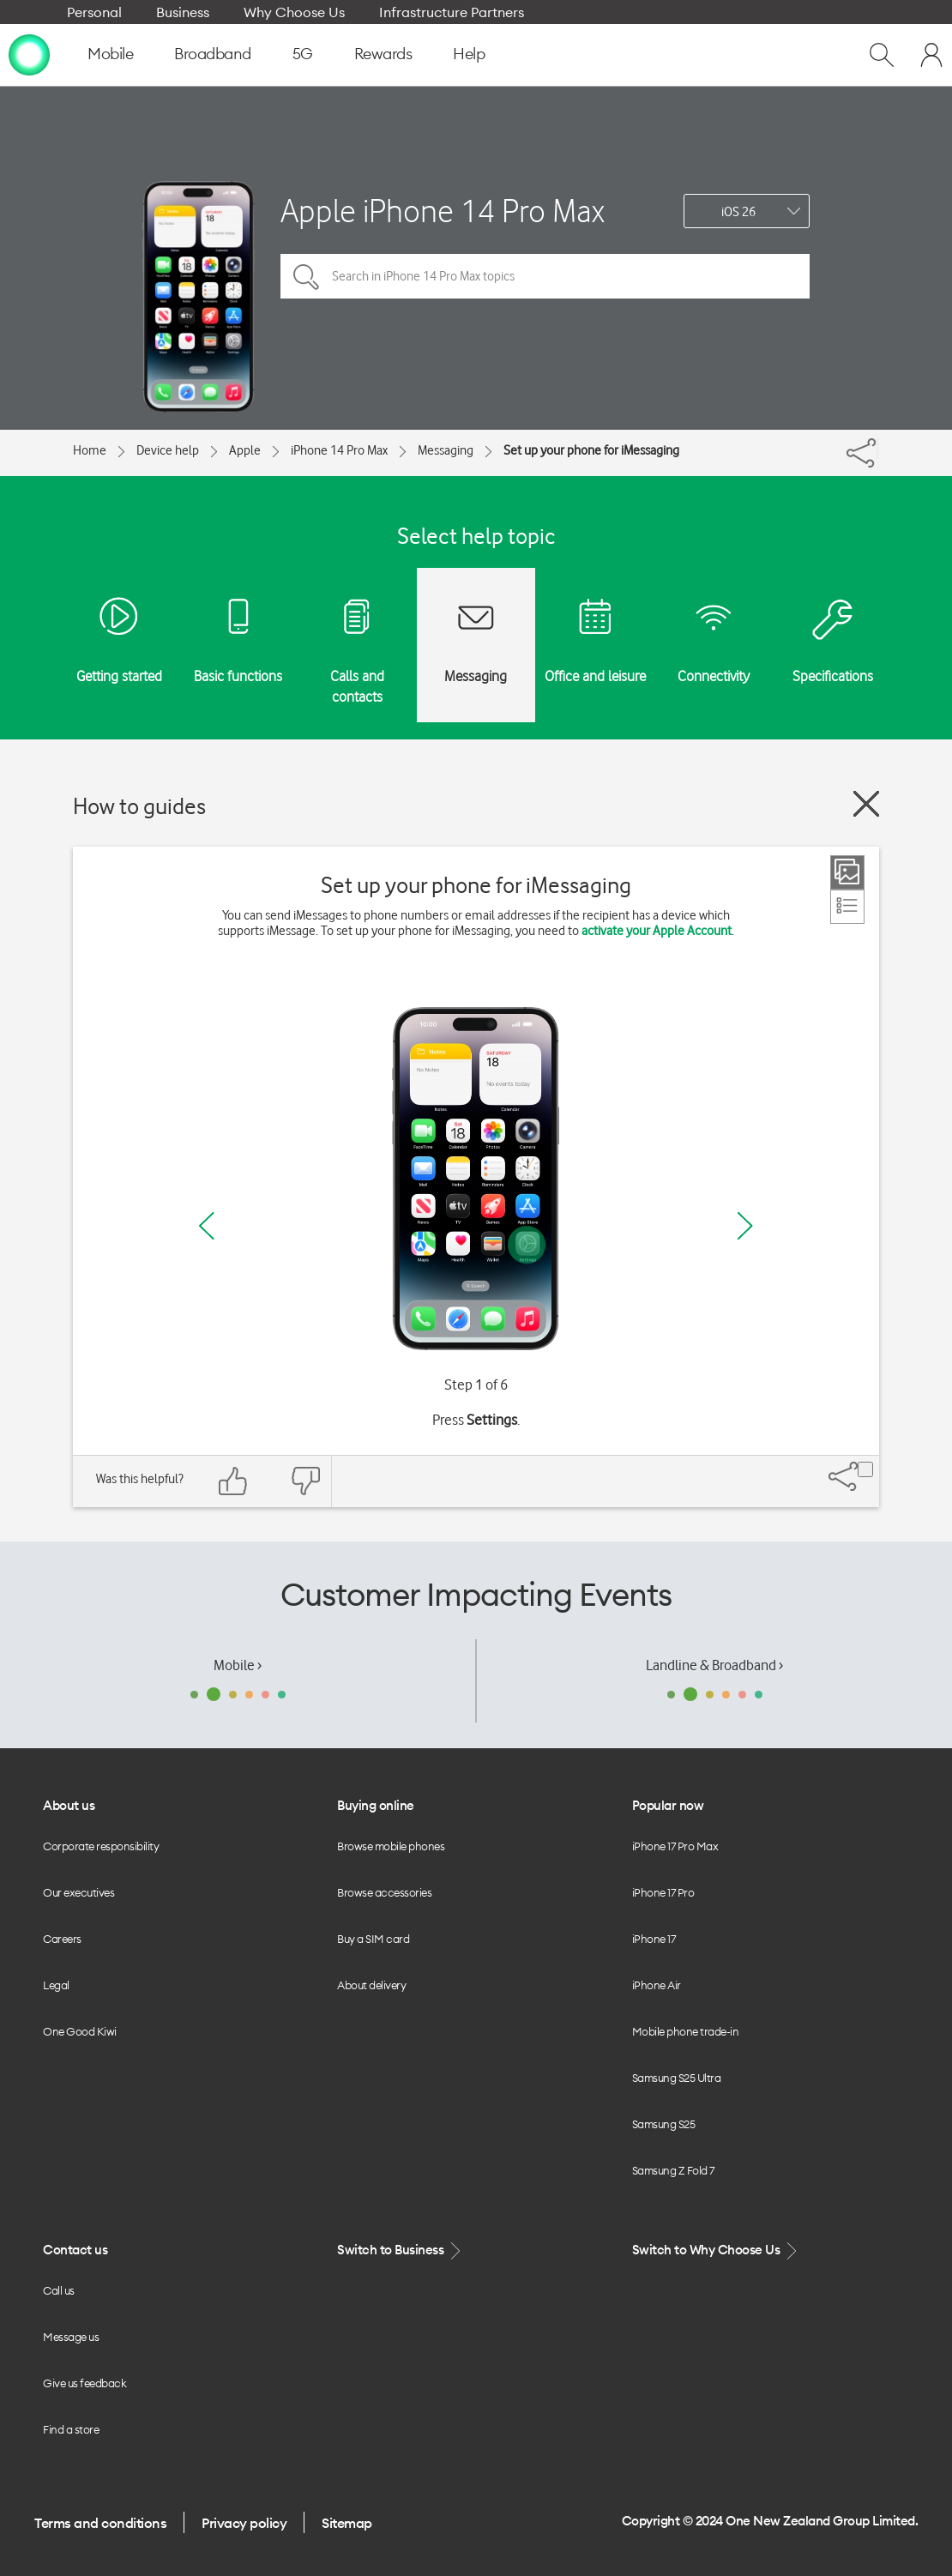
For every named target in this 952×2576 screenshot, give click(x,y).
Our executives (78, 1892)
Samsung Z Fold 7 (673, 2170)
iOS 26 (738, 212)
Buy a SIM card (373, 1939)
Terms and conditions (100, 2522)
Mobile (110, 53)
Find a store (71, 2429)
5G (302, 53)
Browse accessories (384, 1892)
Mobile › (238, 1665)
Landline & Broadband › (714, 1665)
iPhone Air (656, 1985)
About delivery (371, 1985)
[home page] (29, 54)
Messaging (445, 450)
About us (68, 1805)
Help (469, 53)
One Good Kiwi (80, 2031)
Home (89, 450)
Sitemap (347, 2522)
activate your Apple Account (656, 930)
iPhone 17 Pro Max (675, 1846)
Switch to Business (400, 2250)
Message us (71, 2337)
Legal (56, 1985)
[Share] (877, 448)
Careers (62, 1939)
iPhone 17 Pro (663, 1892)
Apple (245, 450)
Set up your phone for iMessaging (591, 450)
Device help (167, 450)
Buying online (375, 1805)
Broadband (212, 53)
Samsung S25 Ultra (676, 2077)
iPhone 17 (654, 1939)
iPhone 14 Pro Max (339, 450)
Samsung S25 (664, 2124)
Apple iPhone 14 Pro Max (442, 210)
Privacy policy (244, 2522)
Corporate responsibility (101, 1846)
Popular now (668, 1805)
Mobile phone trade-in (685, 2031)
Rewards (383, 53)
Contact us (75, 2249)
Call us (59, 2290)
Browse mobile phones (390, 1846)
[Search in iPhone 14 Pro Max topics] (545, 276)
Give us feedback (84, 2383)
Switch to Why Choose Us (716, 2250)
